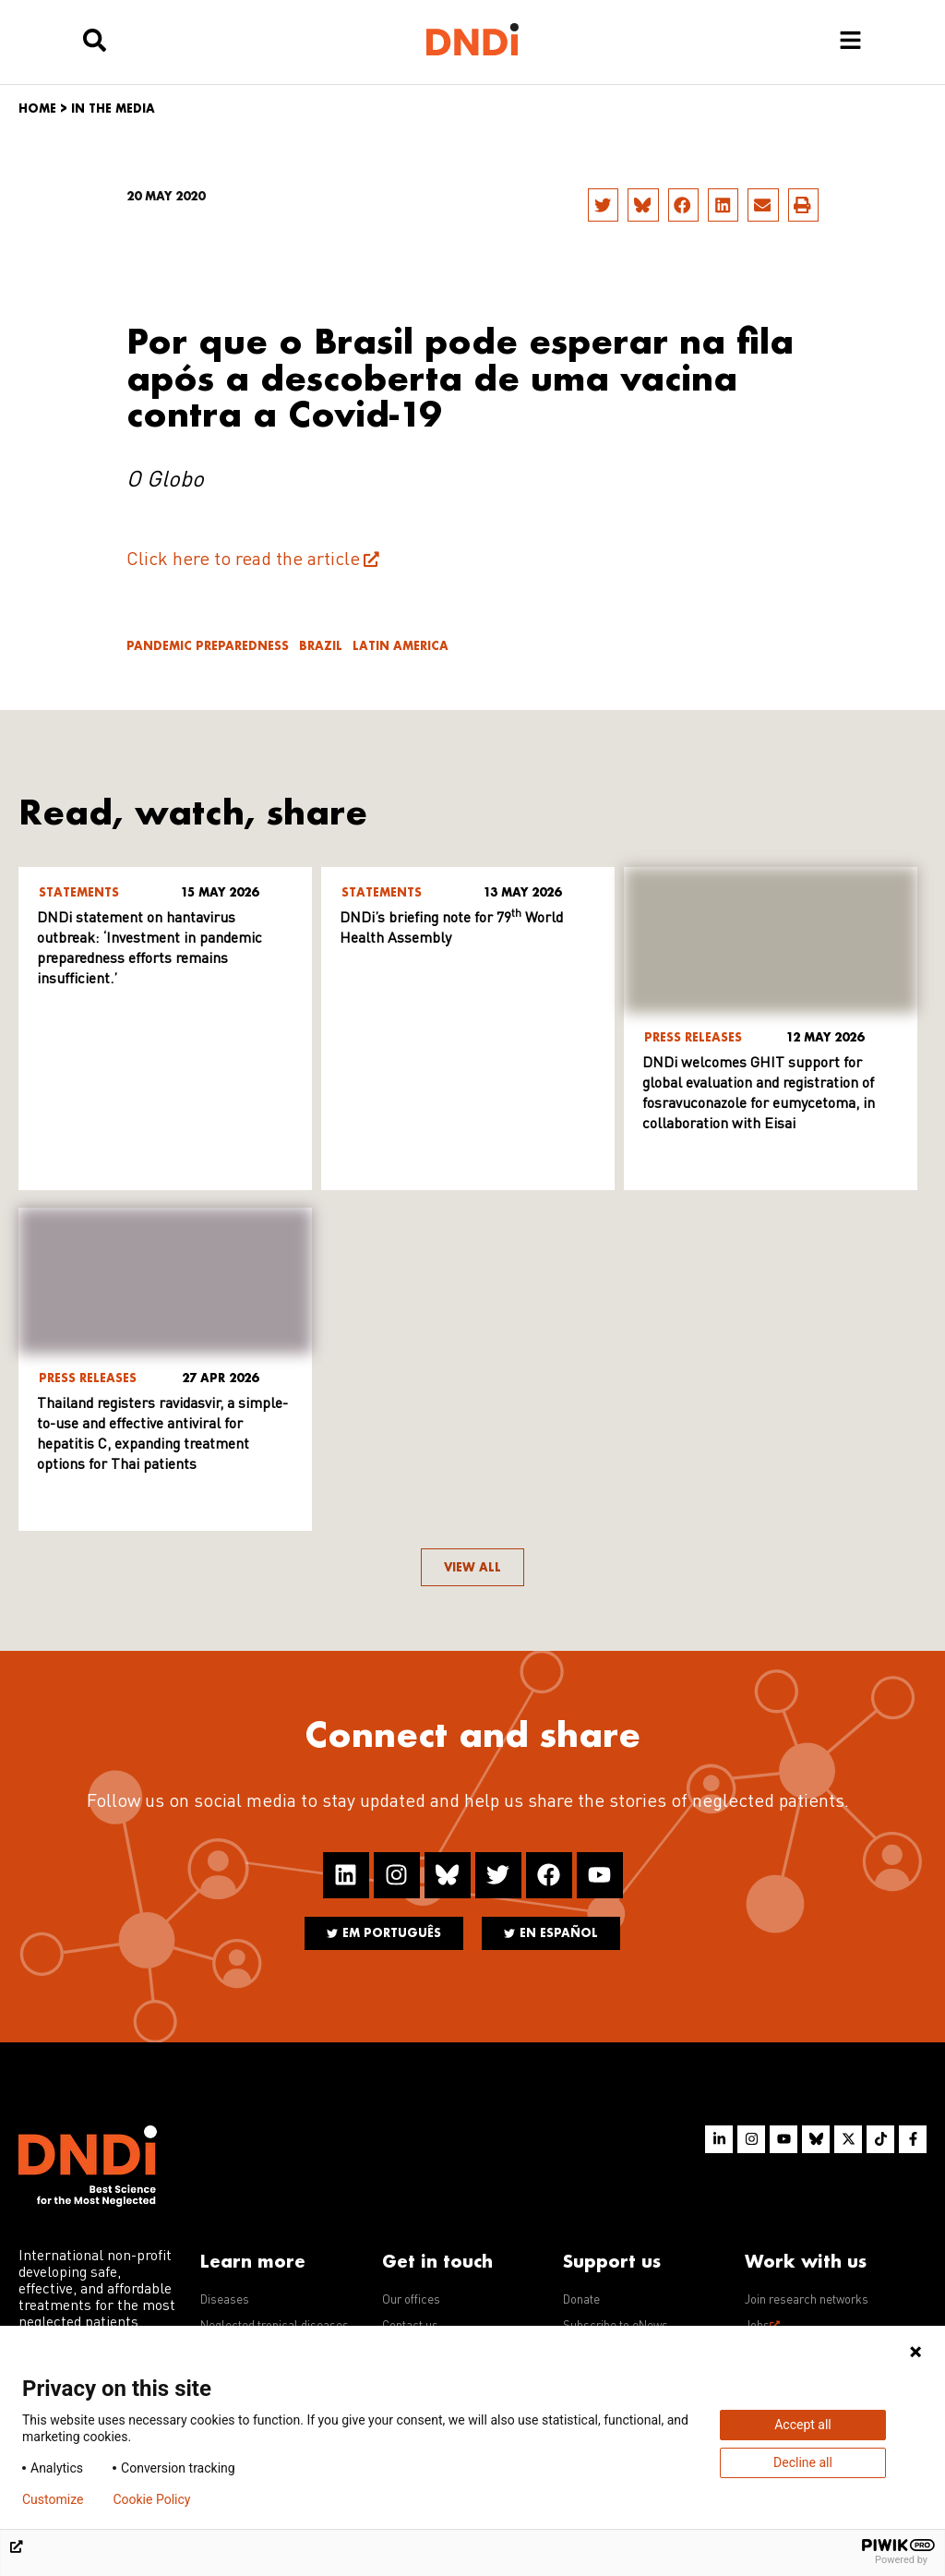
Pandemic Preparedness (207, 646)
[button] (603, 205)
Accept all (802, 2424)
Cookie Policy (151, 2499)
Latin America (401, 646)
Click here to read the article (243, 560)
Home (37, 108)
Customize (52, 2499)
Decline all (802, 2462)
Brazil (320, 646)
